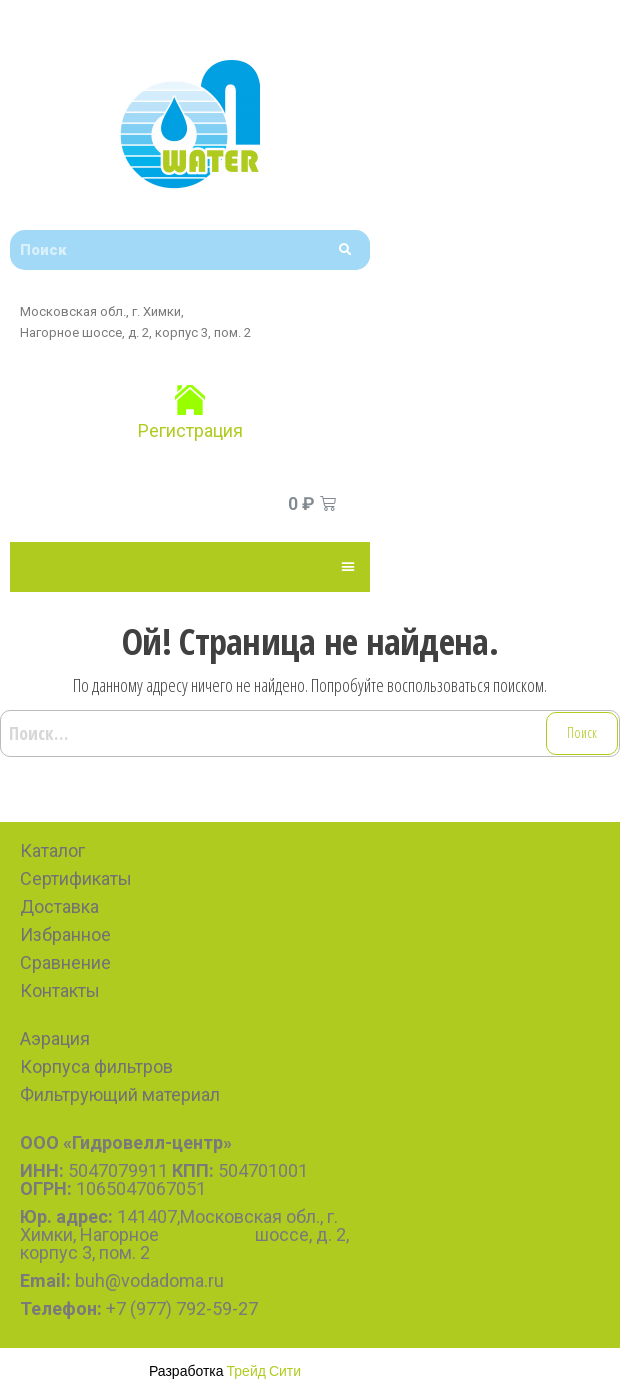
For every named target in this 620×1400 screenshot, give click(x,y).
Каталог (52, 850)
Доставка (59, 906)
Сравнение (65, 962)
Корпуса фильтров (96, 1066)
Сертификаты (76, 878)
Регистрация (190, 430)
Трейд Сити (264, 1370)
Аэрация (55, 1038)
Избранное (65, 934)
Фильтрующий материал (120, 1094)
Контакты (60, 990)
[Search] (344, 250)
